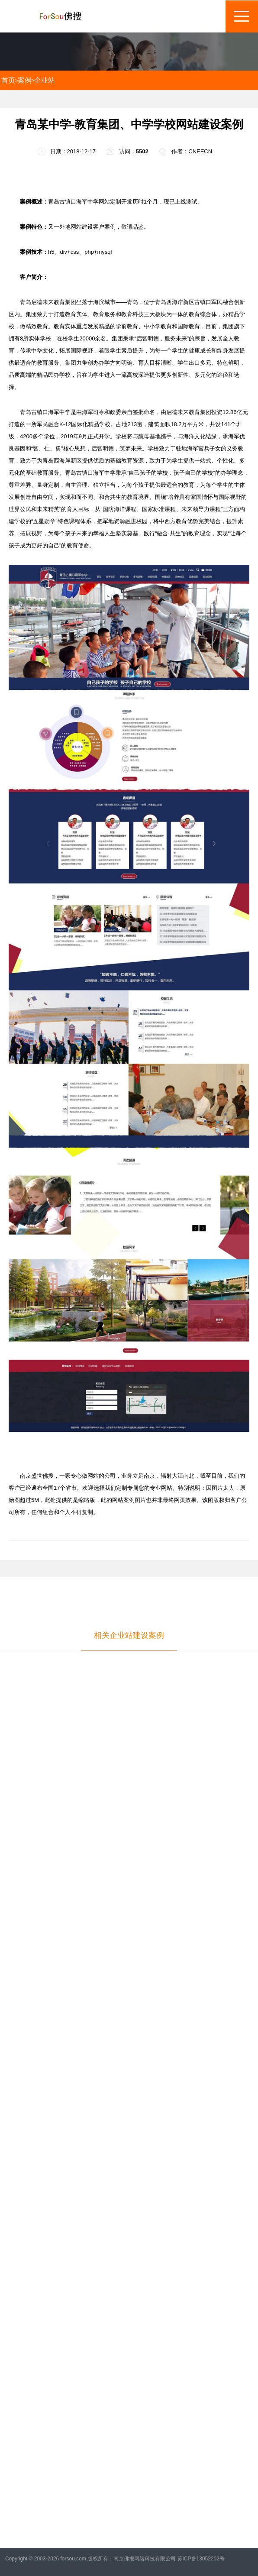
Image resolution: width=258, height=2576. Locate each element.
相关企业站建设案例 (129, 1635)
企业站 (44, 80)
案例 (25, 80)
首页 (8, 80)
